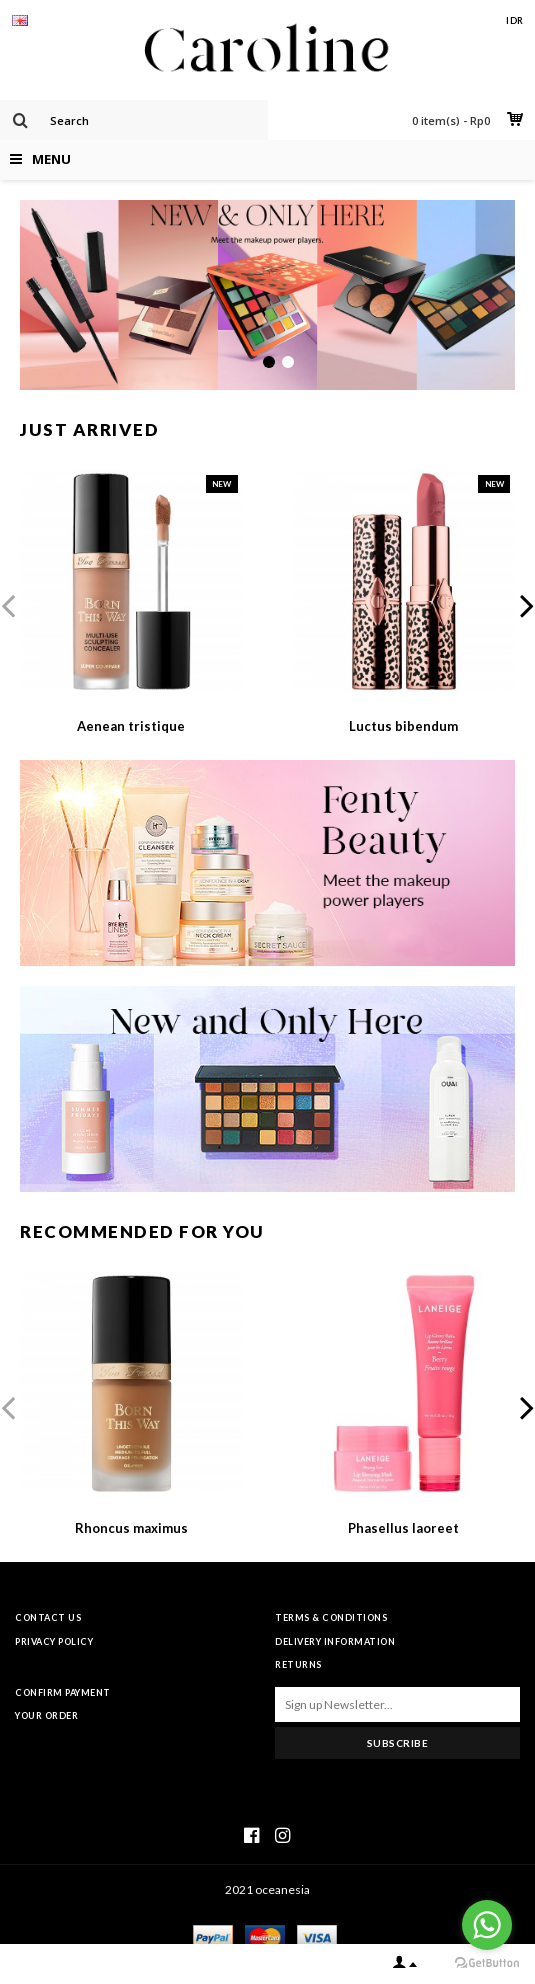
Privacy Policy (54, 1641)
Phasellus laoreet (403, 1528)
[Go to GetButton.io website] (487, 1963)
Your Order (46, 1715)
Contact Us (48, 1617)
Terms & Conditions (331, 1617)
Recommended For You (142, 1231)
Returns (298, 1664)
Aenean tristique (131, 726)
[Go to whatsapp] (487, 1925)
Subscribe (398, 1743)
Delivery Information (335, 1641)
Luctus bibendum (403, 726)
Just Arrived (89, 429)
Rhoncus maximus (131, 1528)
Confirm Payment (63, 1692)
